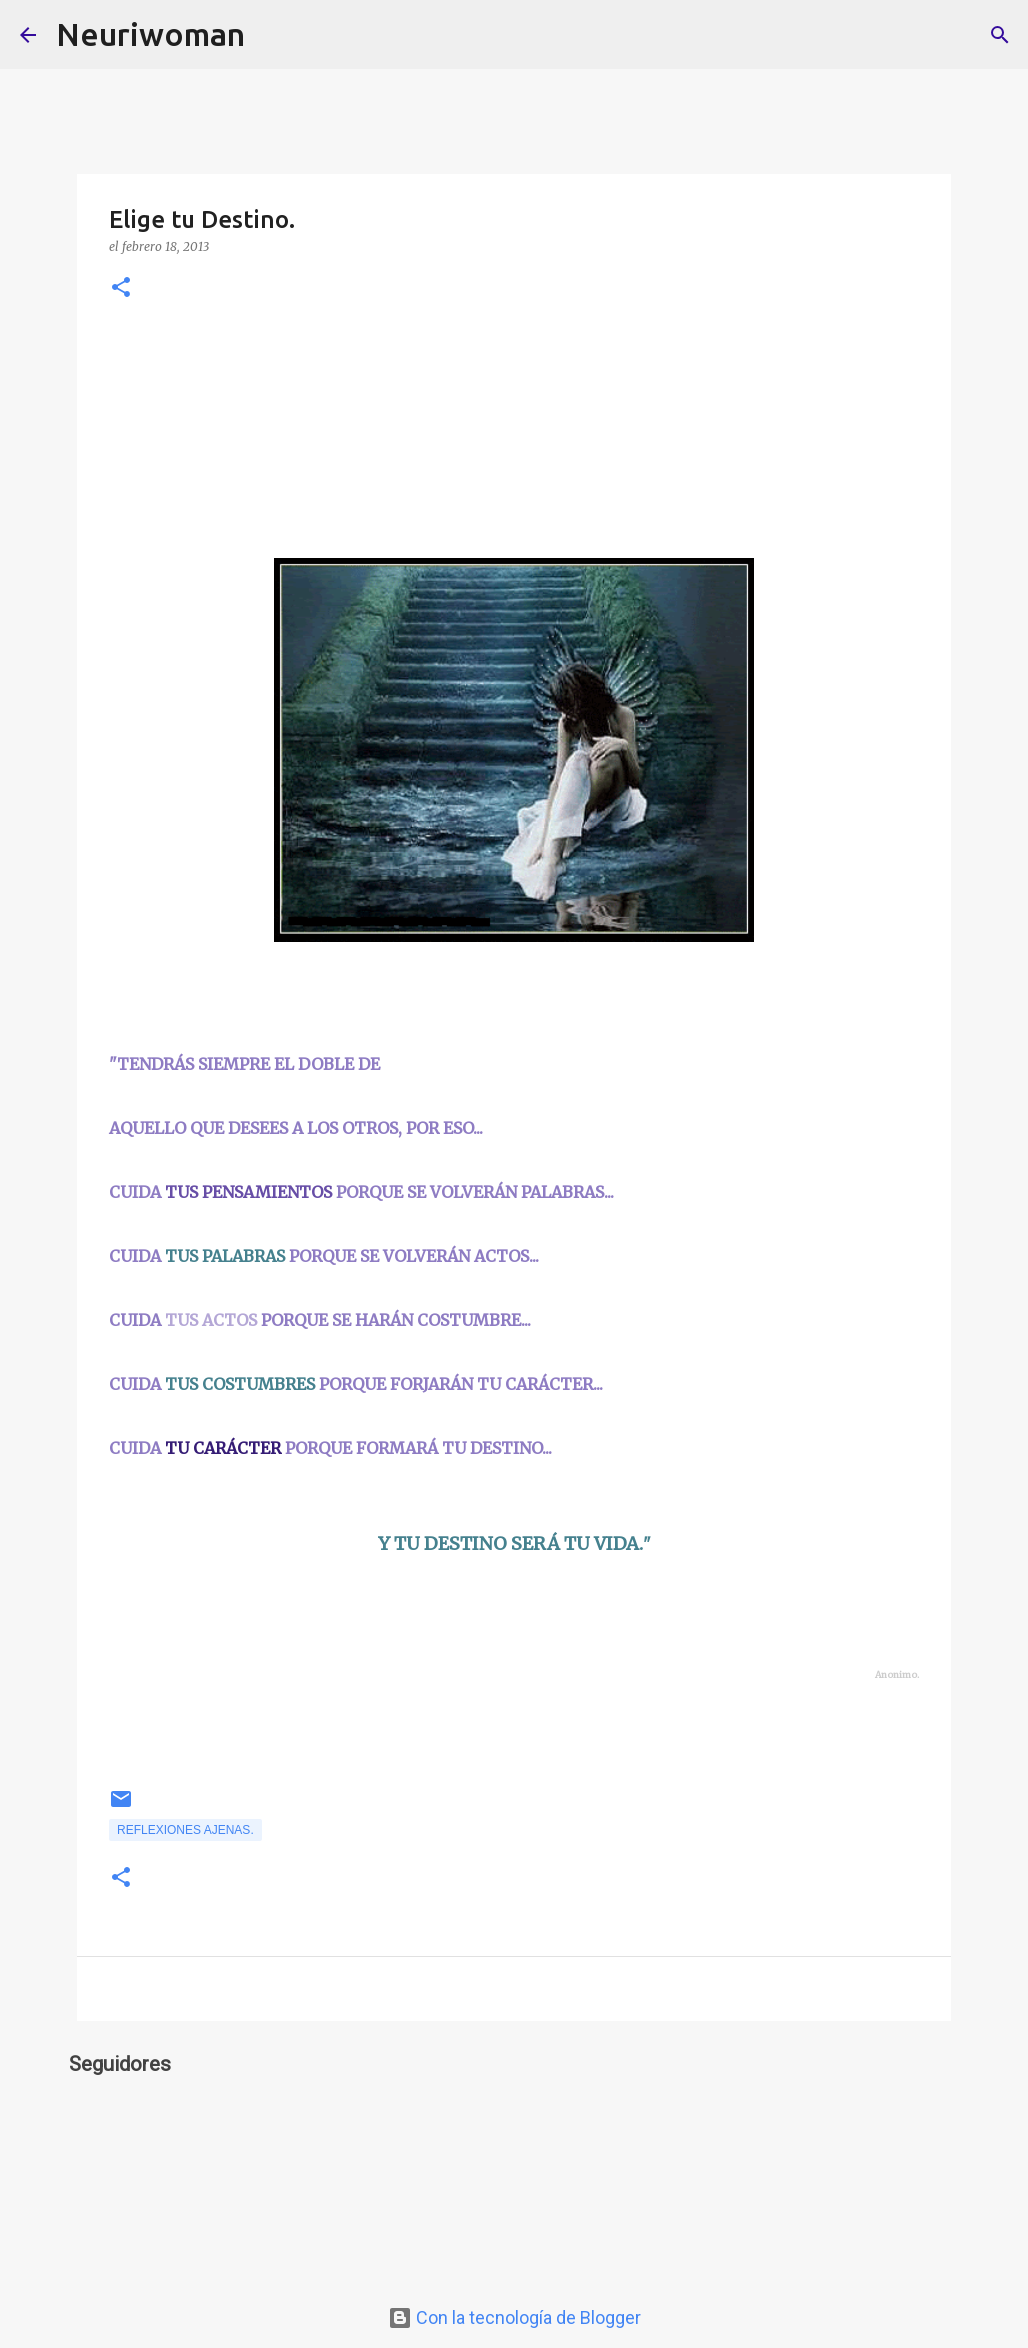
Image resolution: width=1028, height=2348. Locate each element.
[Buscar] (273, 35)
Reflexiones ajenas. (185, 1830)
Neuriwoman (150, 34)
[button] (121, 288)
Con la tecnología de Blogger (514, 2317)
